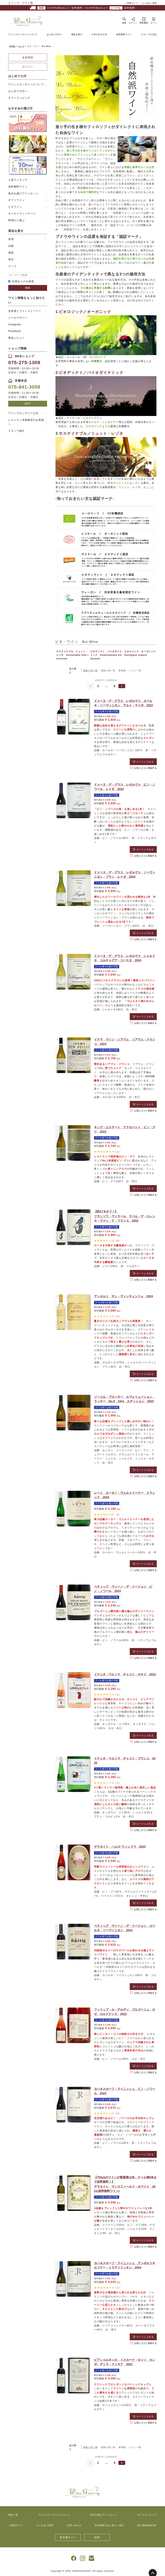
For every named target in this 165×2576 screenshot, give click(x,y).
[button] (121, 686)
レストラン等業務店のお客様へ (26, 422)
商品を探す (77, 34)
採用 (97, 2537)
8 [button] (115, 686)
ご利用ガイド (131, 3)
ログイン (27, 66)
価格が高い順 (108, 670)
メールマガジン (18, 317)
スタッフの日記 (149, 34)
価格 (11, 252)
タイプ (21, 46)
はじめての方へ (54, 34)
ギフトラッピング (19, 98)
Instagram (14, 324)
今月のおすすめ (99, 34)
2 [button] (98, 686)
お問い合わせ (74, 2525)
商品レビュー (16, 337)
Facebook (14, 331)
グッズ (12, 266)
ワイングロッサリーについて (23, 34)
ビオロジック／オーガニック (85, 312)
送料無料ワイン (124, 34)
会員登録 (27, 57)
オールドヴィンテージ (22, 213)
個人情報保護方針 (147, 2525)
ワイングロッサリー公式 (23, 413)
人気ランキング (18, 179)
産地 (11, 239)
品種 (11, 246)
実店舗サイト (68, 2537)
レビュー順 (135, 670)
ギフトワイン (16, 200)
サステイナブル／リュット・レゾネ (91, 433)
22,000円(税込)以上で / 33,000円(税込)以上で (82, 8)
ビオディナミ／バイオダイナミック (91, 372)
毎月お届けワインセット (23, 193)
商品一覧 (13, 2514)
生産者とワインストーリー (24, 311)
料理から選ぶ (16, 220)
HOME (12, 46)
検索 (27, 287)
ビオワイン (15, 206)
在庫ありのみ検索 (23, 281)
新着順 (122, 670)
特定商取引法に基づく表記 (109, 2525)
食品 (11, 259)
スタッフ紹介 (16, 430)
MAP (28, 403)
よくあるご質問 (149, 3)
